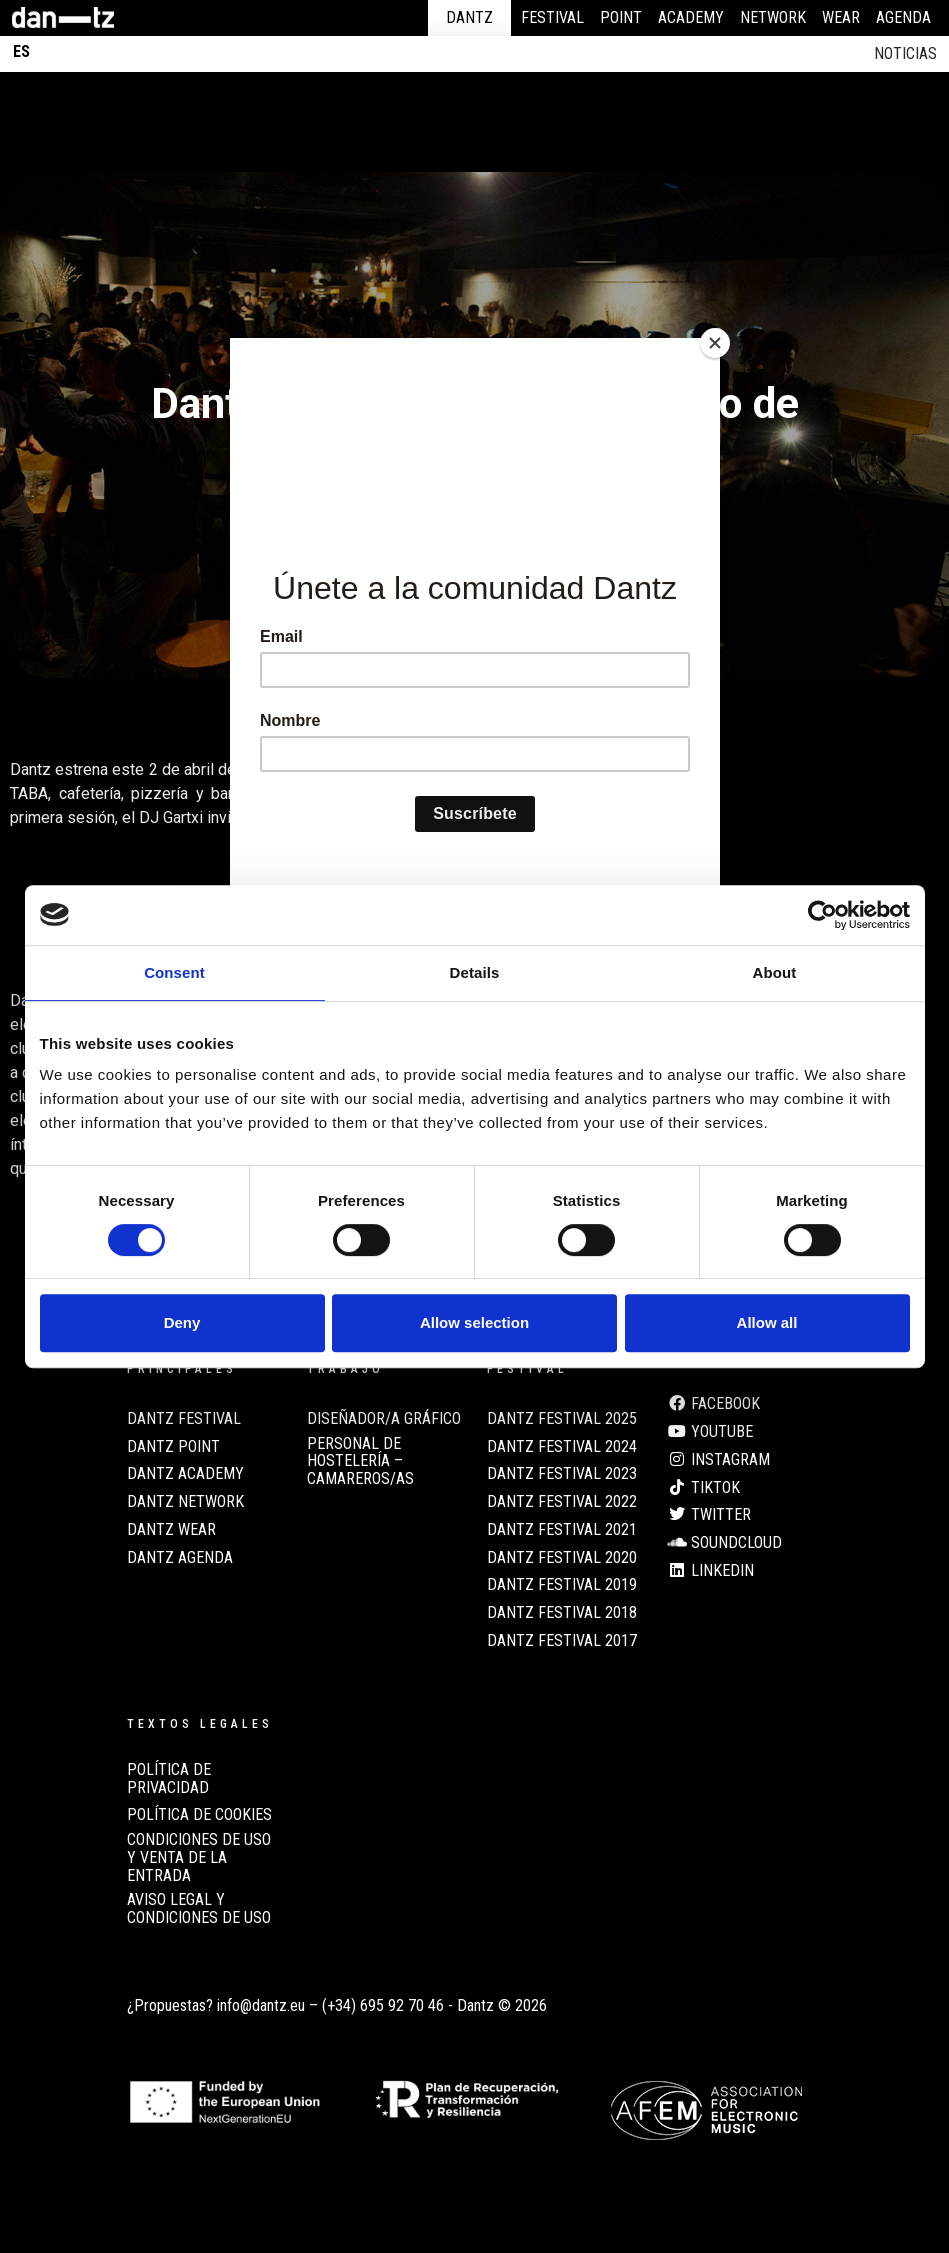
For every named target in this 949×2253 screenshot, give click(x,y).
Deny (182, 1322)
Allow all (767, 1322)
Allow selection (474, 1322)
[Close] (715, 343)
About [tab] (775, 972)
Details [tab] (475, 972)
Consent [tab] (174, 972)
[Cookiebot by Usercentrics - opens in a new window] (822, 915)
